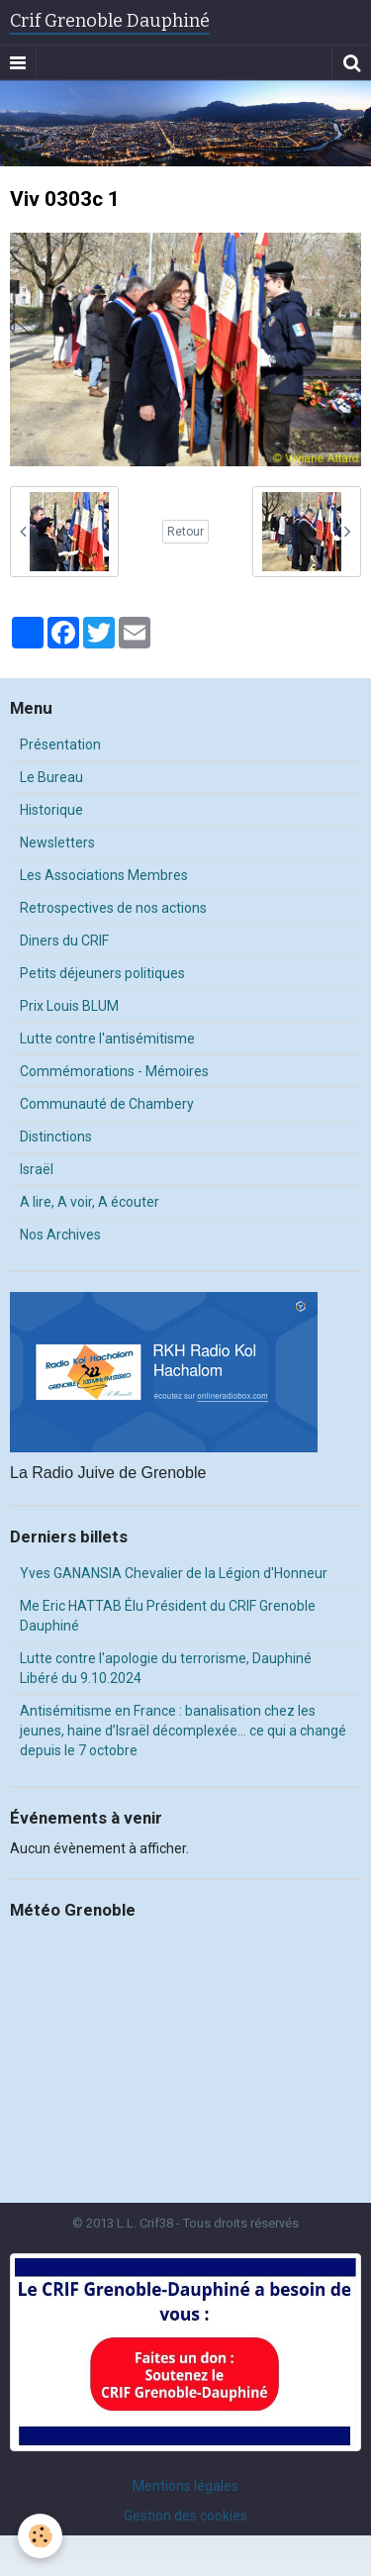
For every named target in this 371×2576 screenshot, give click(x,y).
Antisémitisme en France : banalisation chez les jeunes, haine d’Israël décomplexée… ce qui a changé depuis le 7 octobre (183, 1730)
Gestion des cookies (185, 2516)
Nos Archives (60, 1234)
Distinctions (56, 1136)
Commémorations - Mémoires (114, 1071)
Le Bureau (51, 777)
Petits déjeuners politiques (102, 973)
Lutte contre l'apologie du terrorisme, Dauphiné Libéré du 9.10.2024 (166, 1668)
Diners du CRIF (64, 940)
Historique (51, 810)
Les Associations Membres (104, 875)
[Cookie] (40, 2536)
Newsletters (57, 842)
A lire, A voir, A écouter (89, 1202)
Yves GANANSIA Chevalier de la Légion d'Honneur (173, 1573)
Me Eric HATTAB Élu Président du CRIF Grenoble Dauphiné (168, 1616)
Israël (36, 1169)
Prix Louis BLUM (69, 1006)
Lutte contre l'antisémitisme (107, 1038)
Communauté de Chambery (107, 1104)
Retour (185, 532)
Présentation (60, 744)
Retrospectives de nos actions (113, 908)
